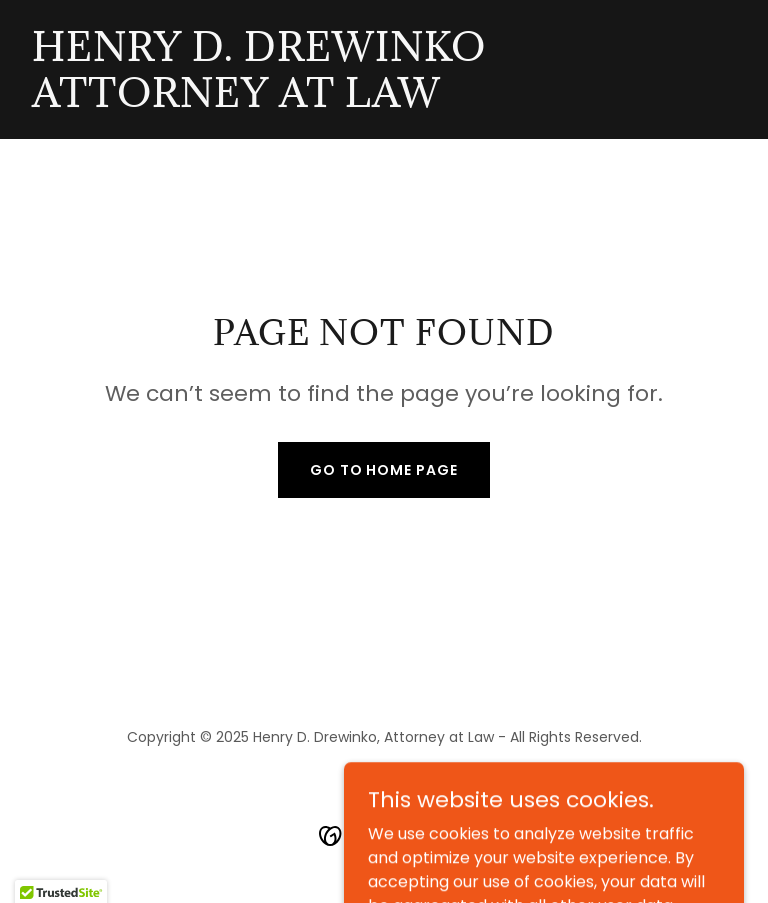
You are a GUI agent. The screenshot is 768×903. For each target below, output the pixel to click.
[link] (259, 101)
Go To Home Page (384, 470)
